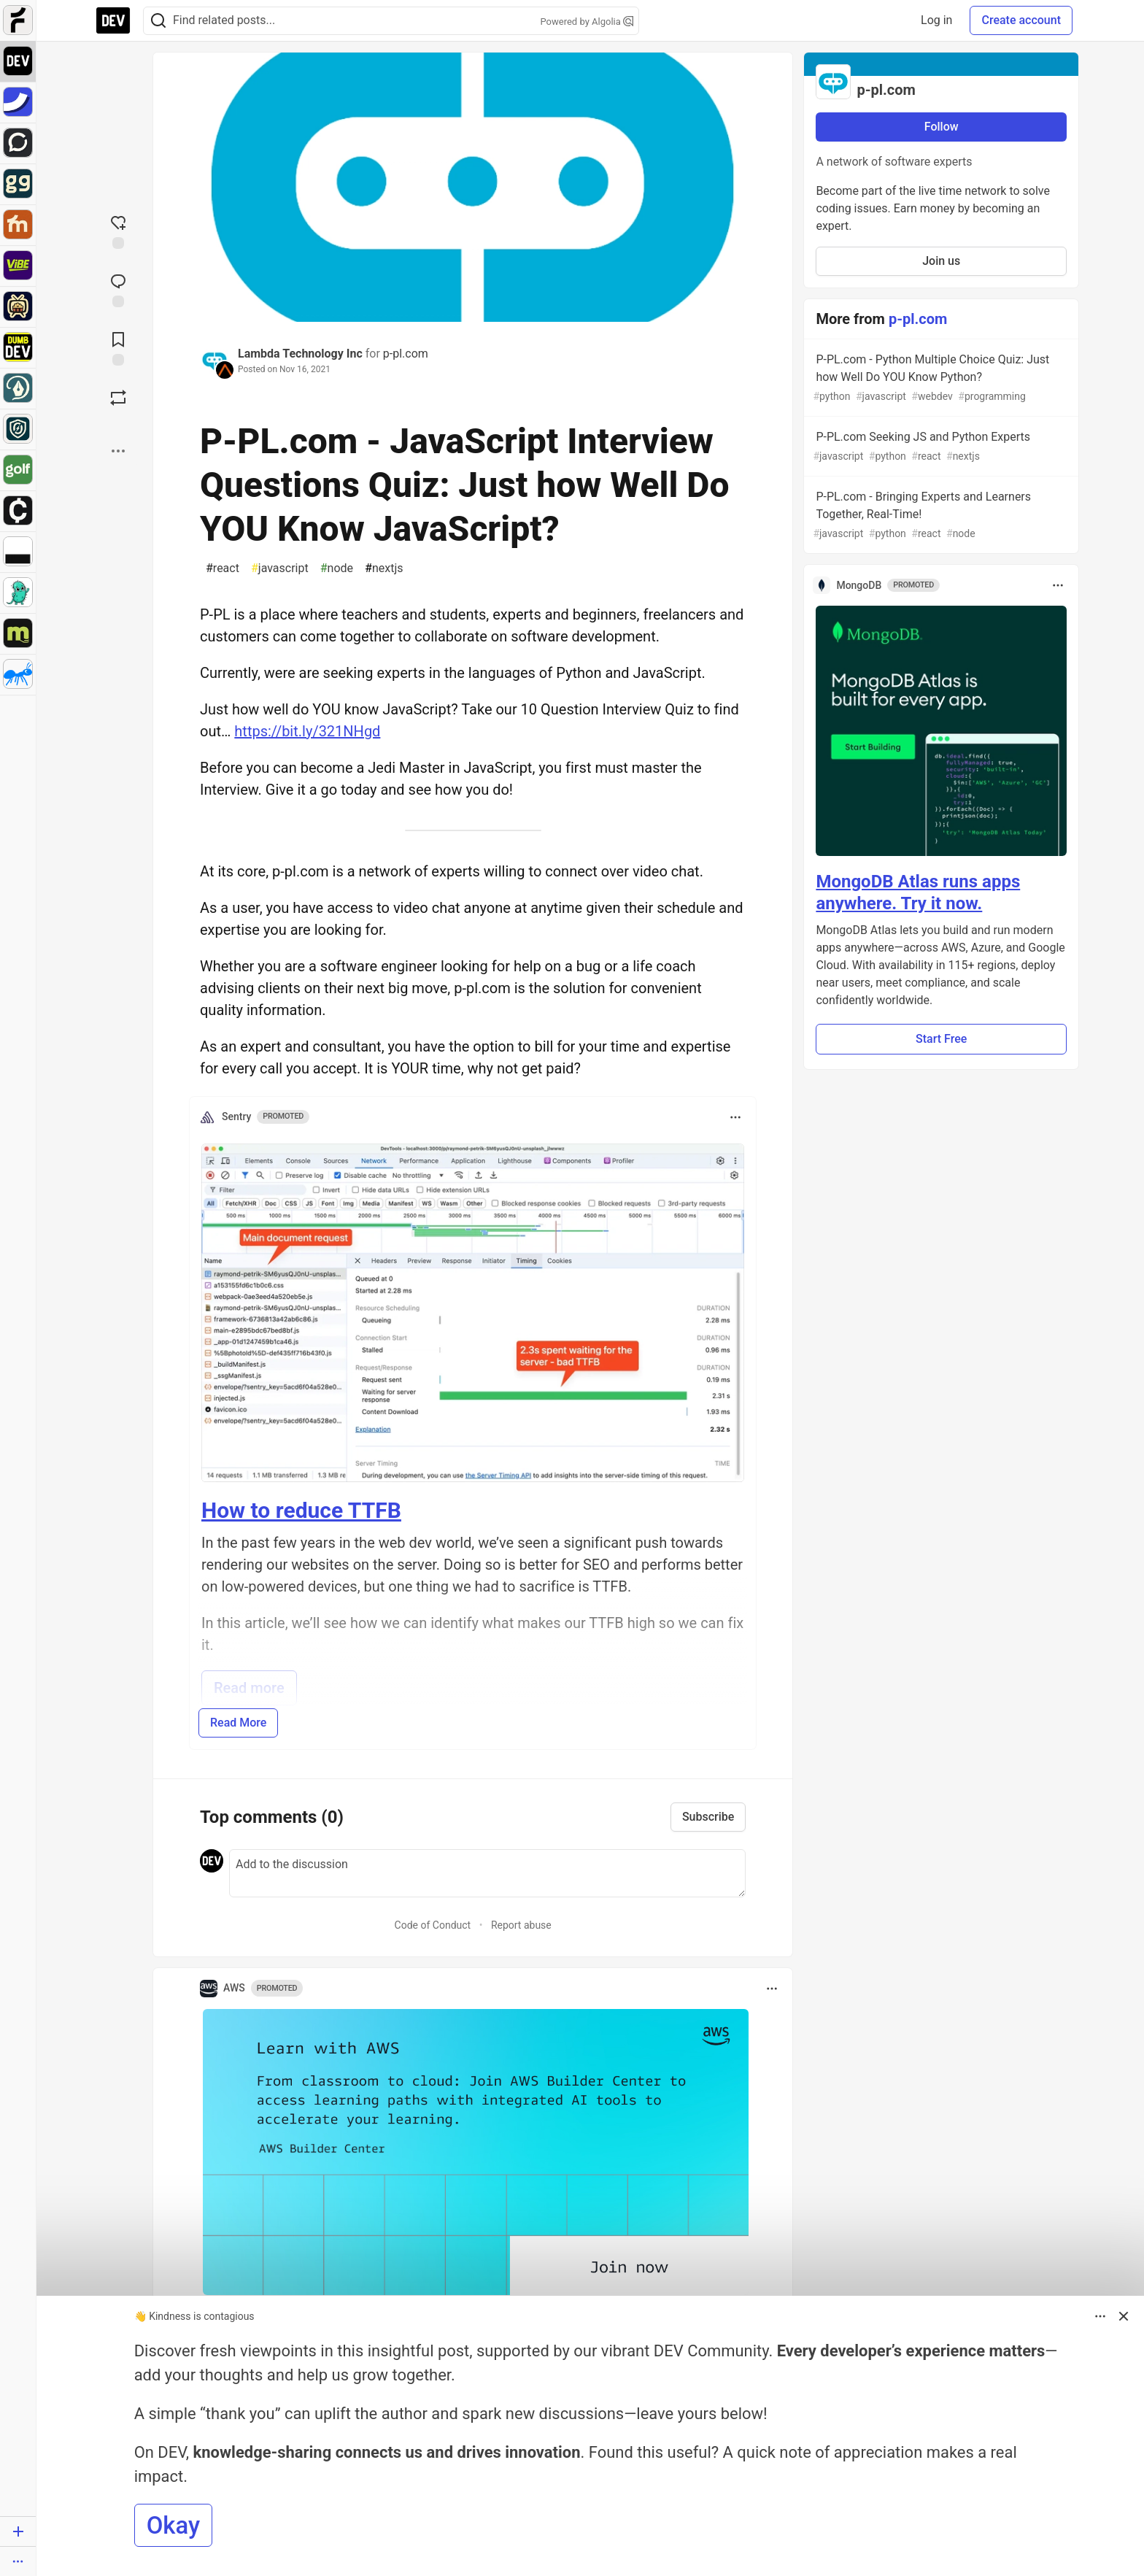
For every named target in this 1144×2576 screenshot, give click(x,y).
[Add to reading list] (118, 347)
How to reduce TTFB (301, 1510)
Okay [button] (173, 2525)
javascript (280, 568)
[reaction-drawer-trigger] (118, 230)
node (336, 568)
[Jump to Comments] (118, 289)
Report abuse (521, 1925)
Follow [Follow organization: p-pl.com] (941, 127)
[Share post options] (118, 451)
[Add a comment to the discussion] (487, 1873)
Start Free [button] (941, 1039)
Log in (936, 20)
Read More (238, 1722)
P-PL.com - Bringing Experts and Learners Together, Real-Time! (940, 515)
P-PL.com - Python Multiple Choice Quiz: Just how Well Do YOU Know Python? (940, 378)
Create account (1021, 20)
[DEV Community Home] (113, 20)
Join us (941, 261)
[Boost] (118, 397)
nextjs (384, 568)
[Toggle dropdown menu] (735, 1117)
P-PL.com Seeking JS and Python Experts (940, 447)
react (222, 568)
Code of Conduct (433, 1925)
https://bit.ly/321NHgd (307, 731)
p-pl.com (405, 353)
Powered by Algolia (586, 21)
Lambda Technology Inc (300, 353)
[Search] (158, 20)
